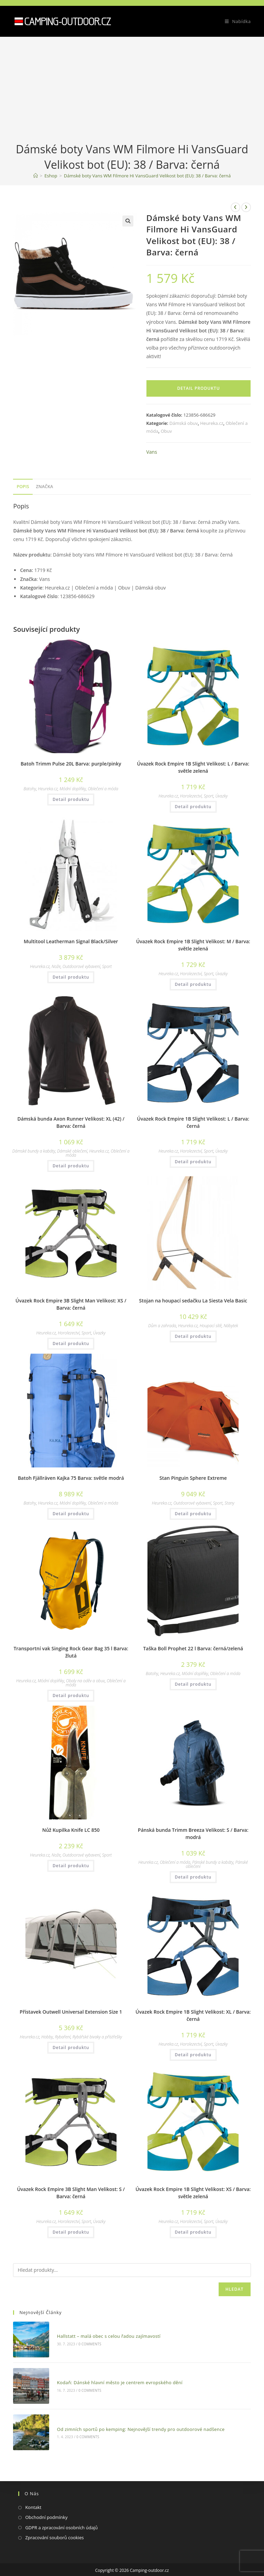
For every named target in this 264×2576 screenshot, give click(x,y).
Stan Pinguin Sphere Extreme (193, 1478)
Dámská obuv (183, 423)
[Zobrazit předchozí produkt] (235, 207)
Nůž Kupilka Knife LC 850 (71, 1830)
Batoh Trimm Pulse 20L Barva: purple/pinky (71, 763)
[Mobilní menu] (235, 21)
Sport (208, 796)
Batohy (30, 789)
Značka (44, 486)
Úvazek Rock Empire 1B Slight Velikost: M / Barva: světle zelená (193, 945)
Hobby (47, 2037)
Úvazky (221, 796)
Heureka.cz (211, 423)
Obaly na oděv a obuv (85, 1681)
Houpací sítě (211, 1326)
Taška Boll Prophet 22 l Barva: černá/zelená (193, 1648)
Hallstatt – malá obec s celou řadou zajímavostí (102, 2333)
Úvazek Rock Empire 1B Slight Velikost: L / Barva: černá (193, 1122)
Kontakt (33, 2490)
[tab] (22, 487)
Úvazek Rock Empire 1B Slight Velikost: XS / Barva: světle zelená (193, 2193)
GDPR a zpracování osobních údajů (61, 2510)
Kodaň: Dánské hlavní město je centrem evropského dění (113, 2374)
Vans (151, 452)
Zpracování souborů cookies (54, 2520)
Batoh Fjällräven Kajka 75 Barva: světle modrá (71, 1478)
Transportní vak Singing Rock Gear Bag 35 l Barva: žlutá (70, 1652)
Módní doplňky (72, 789)
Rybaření (62, 2037)
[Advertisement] (132, 90)
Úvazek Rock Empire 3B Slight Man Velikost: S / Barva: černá (71, 2193)
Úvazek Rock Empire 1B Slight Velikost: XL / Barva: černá (193, 2015)
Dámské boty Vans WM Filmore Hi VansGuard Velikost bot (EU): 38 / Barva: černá (147, 176)
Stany (229, 1503)
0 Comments (83, 2341)
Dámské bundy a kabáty (33, 1151)
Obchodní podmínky (46, 2500)
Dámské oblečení (72, 1151)
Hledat (235, 2289)
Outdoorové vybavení (81, 966)
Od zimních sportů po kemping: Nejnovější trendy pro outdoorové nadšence (134, 2415)
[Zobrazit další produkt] (246, 207)
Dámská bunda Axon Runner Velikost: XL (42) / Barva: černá (70, 1122)
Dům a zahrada (162, 1326)
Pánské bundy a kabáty (212, 1862)
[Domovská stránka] (35, 176)
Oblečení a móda (103, 789)
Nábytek (230, 1326)
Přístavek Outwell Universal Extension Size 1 (71, 2011)
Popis (22, 486)
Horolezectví (191, 796)
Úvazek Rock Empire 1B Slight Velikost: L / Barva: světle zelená (193, 767)
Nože (56, 966)
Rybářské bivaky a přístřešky (97, 2037)
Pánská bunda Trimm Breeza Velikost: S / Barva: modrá (193, 1833)
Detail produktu (198, 388)
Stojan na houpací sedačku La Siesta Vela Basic (193, 1300)
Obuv (166, 431)
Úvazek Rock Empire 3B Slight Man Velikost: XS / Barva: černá (70, 1304)
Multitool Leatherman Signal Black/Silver (71, 941)
